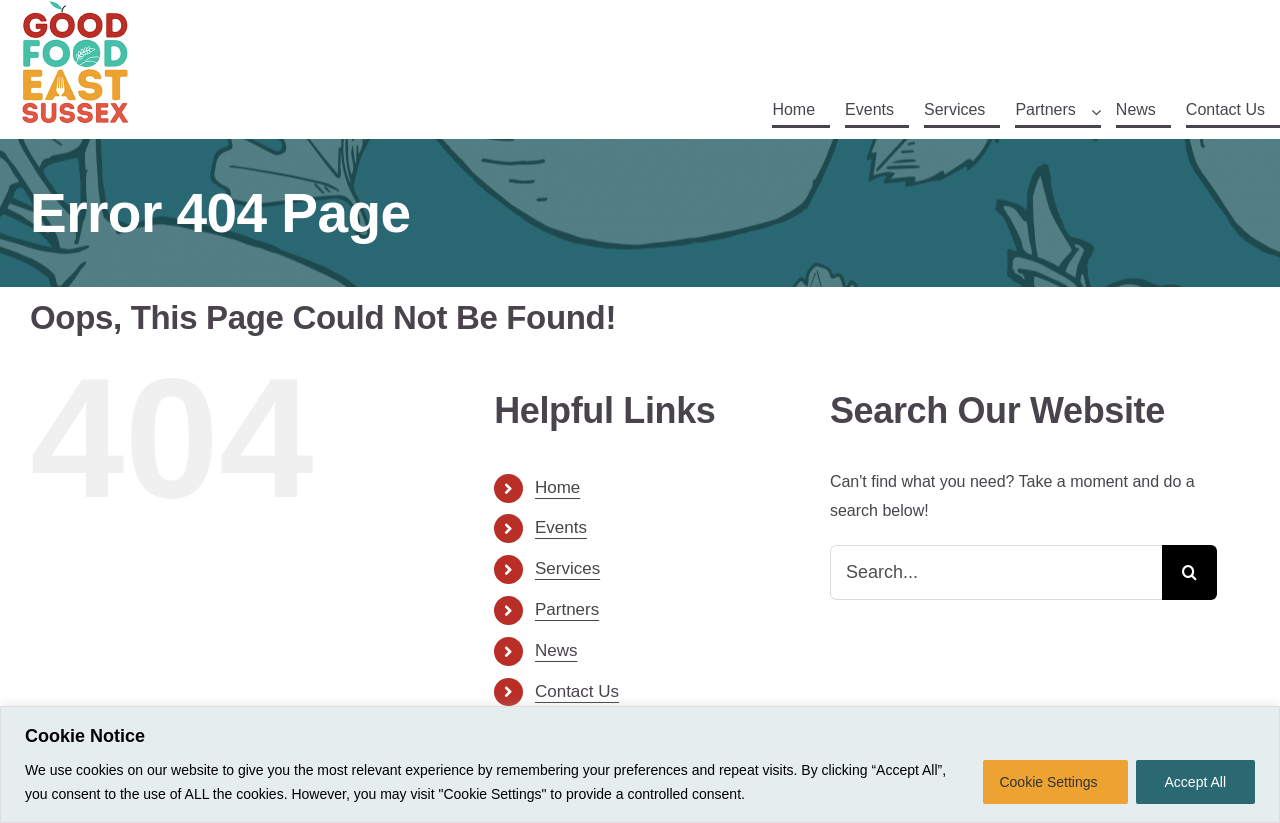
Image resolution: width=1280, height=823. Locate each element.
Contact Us (577, 691)
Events (561, 527)
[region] (640, 764)
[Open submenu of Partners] (1096, 112)
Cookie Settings (1048, 782)
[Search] (1189, 572)
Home (557, 487)
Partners (567, 609)
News (556, 650)
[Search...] (996, 572)
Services (567, 568)
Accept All (1195, 782)
